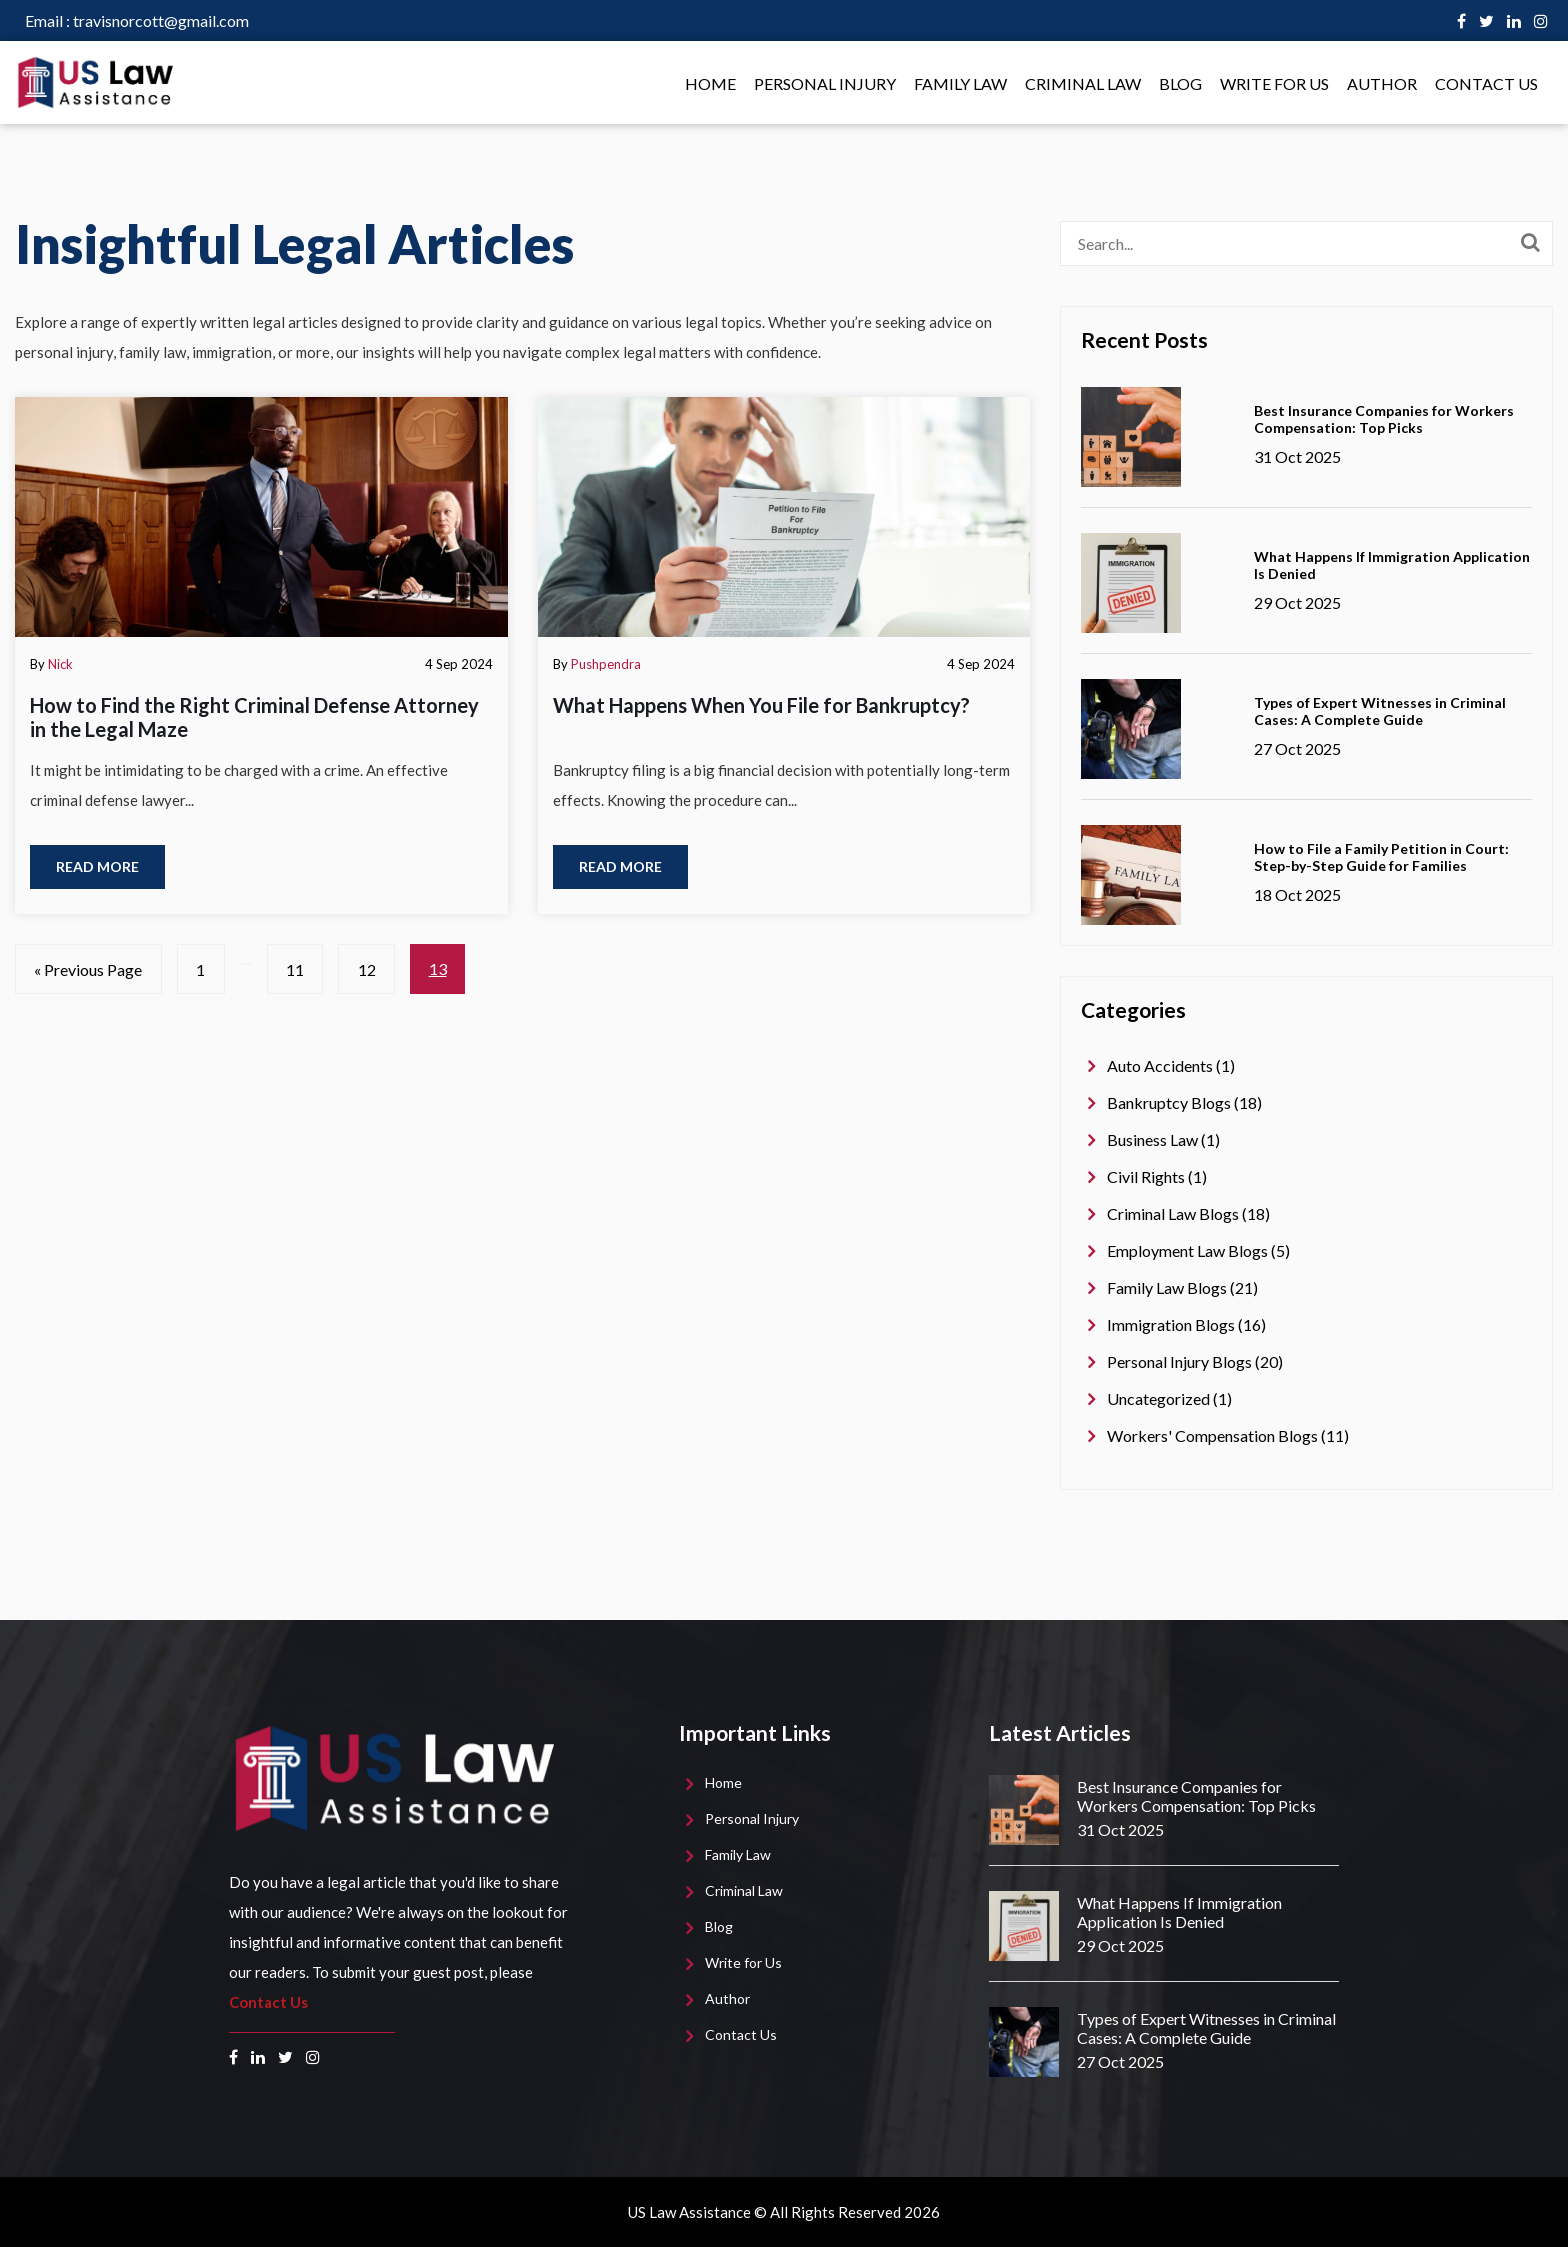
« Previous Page (88, 969)
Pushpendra (606, 664)
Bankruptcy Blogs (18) (1184, 1102)
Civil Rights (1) (1157, 1176)
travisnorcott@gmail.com (137, 20)
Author (1382, 83)
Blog (1180, 83)
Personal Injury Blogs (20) (1195, 1361)
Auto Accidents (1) (1171, 1065)
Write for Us (1274, 83)
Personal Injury (825, 83)
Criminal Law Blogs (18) (1188, 1213)
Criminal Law (1083, 83)
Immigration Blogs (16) (1186, 1324)
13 (438, 968)
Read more (97, 866)
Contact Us (1486, 83)
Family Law (960, 83)
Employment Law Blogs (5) (1198, 1250)
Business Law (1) (1163, 1139)
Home (710, 83)
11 (295, 969)
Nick (60, 664)
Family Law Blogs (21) (1182, 1287)
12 (367, 969)
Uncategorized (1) (1169, 1398)
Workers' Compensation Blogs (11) (1228, 1435)
